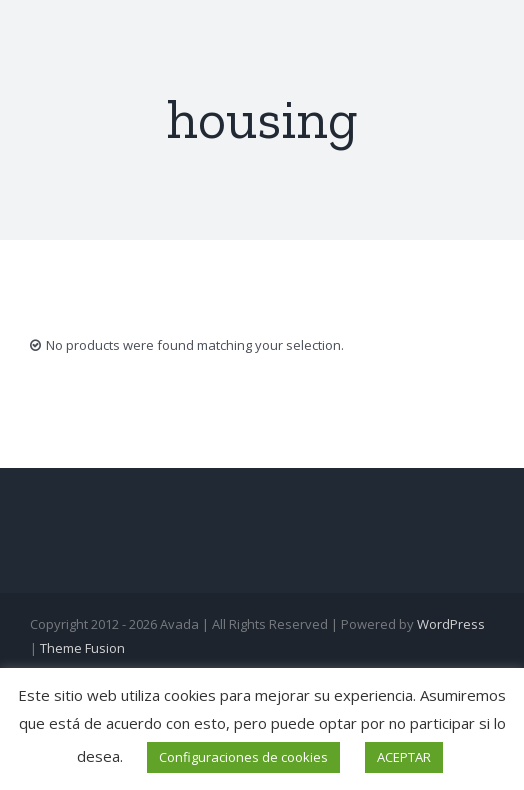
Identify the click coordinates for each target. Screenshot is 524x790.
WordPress (451, 624)
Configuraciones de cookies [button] (243, 757)
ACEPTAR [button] (404, 757)
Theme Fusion (82, 648)
